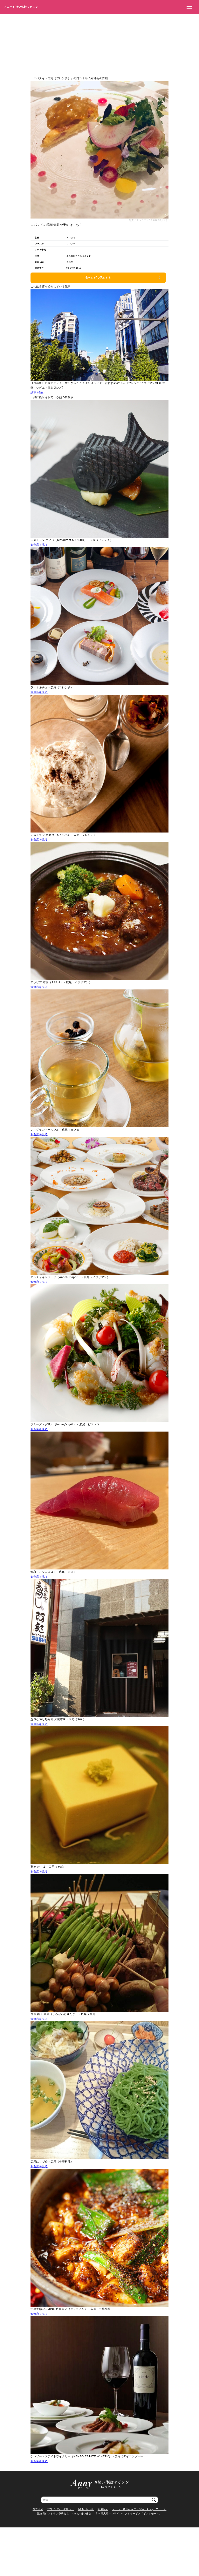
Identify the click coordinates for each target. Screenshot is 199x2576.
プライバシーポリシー (60, 2509)
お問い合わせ (86, 2509)
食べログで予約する (98, 277)
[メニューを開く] (188, 7)
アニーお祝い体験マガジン (21, 6)
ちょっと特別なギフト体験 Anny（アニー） (139, 2509)
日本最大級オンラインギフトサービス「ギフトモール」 (128, 2513)
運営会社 (38, 2509)
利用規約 (103, 2509)
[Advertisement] (99, 43)
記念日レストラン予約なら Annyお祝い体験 (64, 2513)
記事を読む (38, 392)
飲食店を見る (39, 544)
